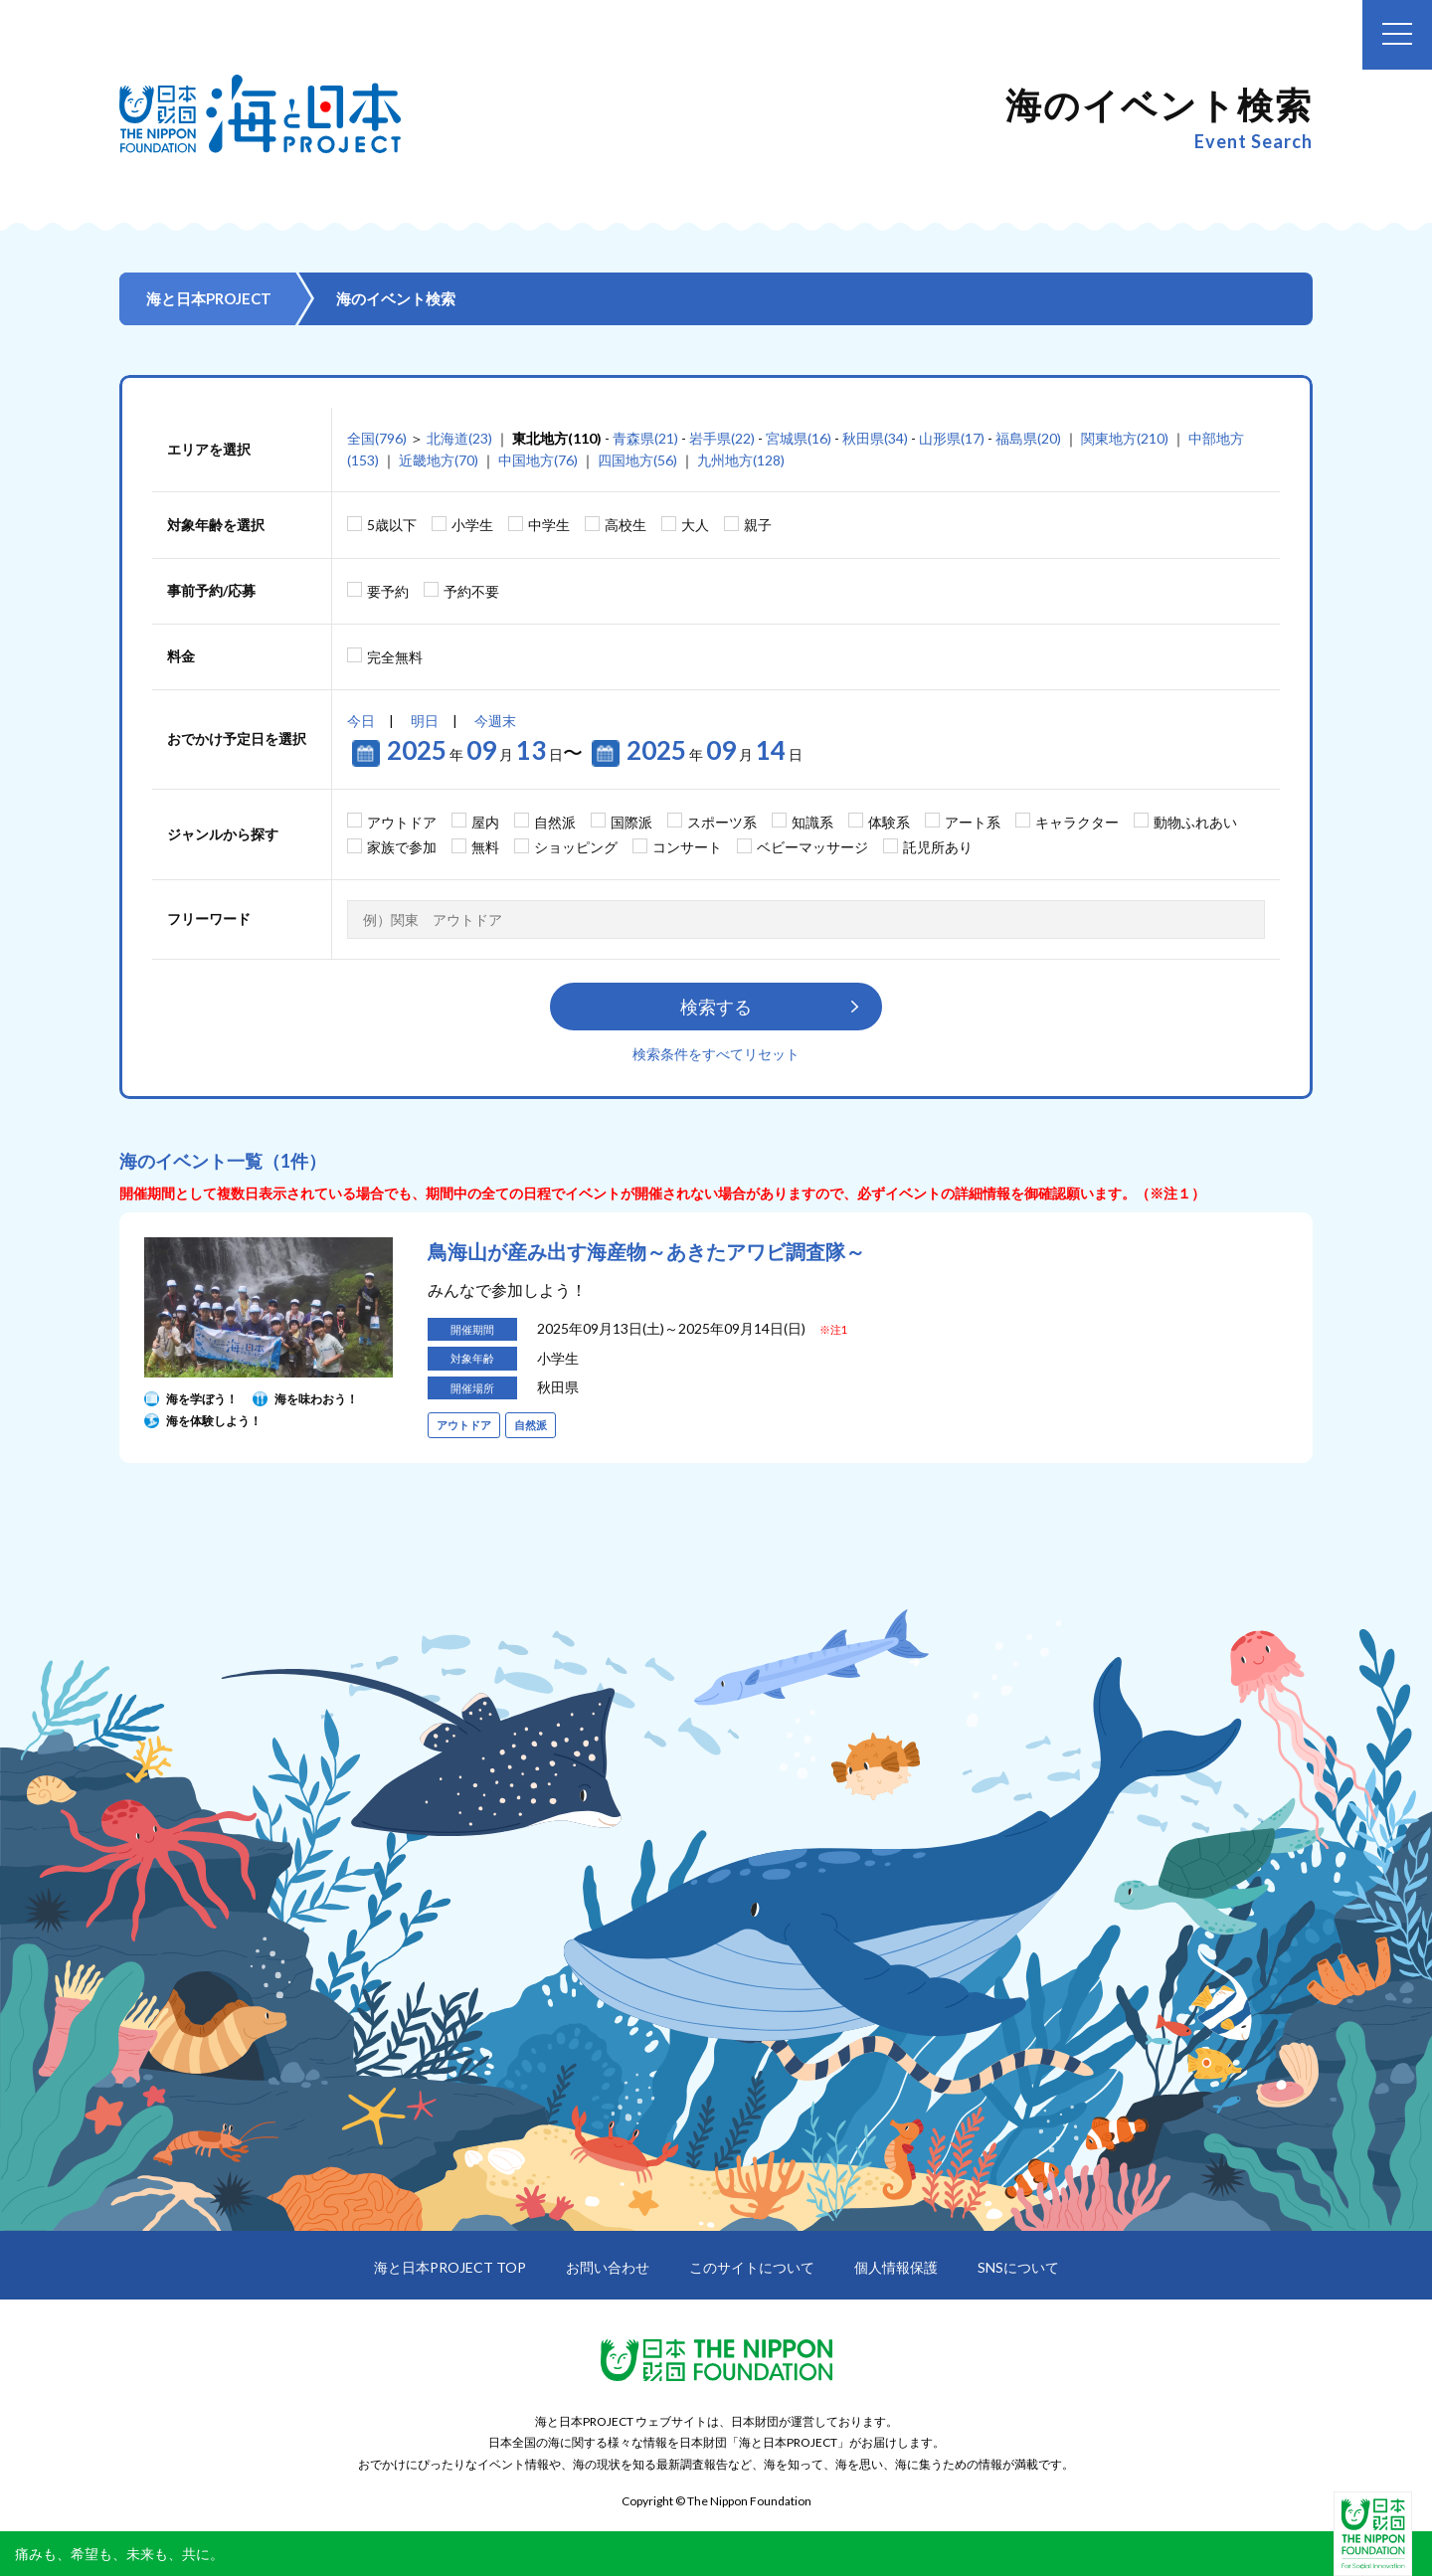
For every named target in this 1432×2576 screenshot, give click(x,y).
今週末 (495, 720)
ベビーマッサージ (812, 846)
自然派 (555, 822)
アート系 (972, 822)
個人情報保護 (896, 2267)
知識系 (812, 822)
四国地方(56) (637, 460)
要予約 (388, 591)
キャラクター (1077, 822)
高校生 (625, 524)
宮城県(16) (798, 438)
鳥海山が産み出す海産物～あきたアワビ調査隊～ (646, 1251)
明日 (425, 720)
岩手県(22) (722, 438)
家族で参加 (402, 846)
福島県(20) (1028, 438)
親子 (758, 524)
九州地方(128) (741, 460)
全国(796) (377, 438)
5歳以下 (392, 524)
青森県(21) (645, 438)
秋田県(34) (875, 438)
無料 (485, 846)
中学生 (549, 524)
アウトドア (402, 822)
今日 (361, 720)
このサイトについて (751, 2267)
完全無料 (395, 656)
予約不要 (471, 591)
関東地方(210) (1124, 438)
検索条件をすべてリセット (716, 1053)
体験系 (889, 822)
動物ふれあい (1195, 822)
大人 (695, 524)
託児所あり (938, 846)
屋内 (485, 822)
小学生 (472, 524)
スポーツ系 (722, 822)
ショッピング (576, 846)
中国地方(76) (538, 460)
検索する (716, 1006)
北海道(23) (459, 438)
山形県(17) (951, 438)
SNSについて (1018, 2267)
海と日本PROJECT (208, 298)
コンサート (687, 846)
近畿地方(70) (438, 460)
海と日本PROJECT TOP (450, 2267)
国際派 (631, 822)
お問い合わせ (607, 2267)
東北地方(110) (557, 438)
